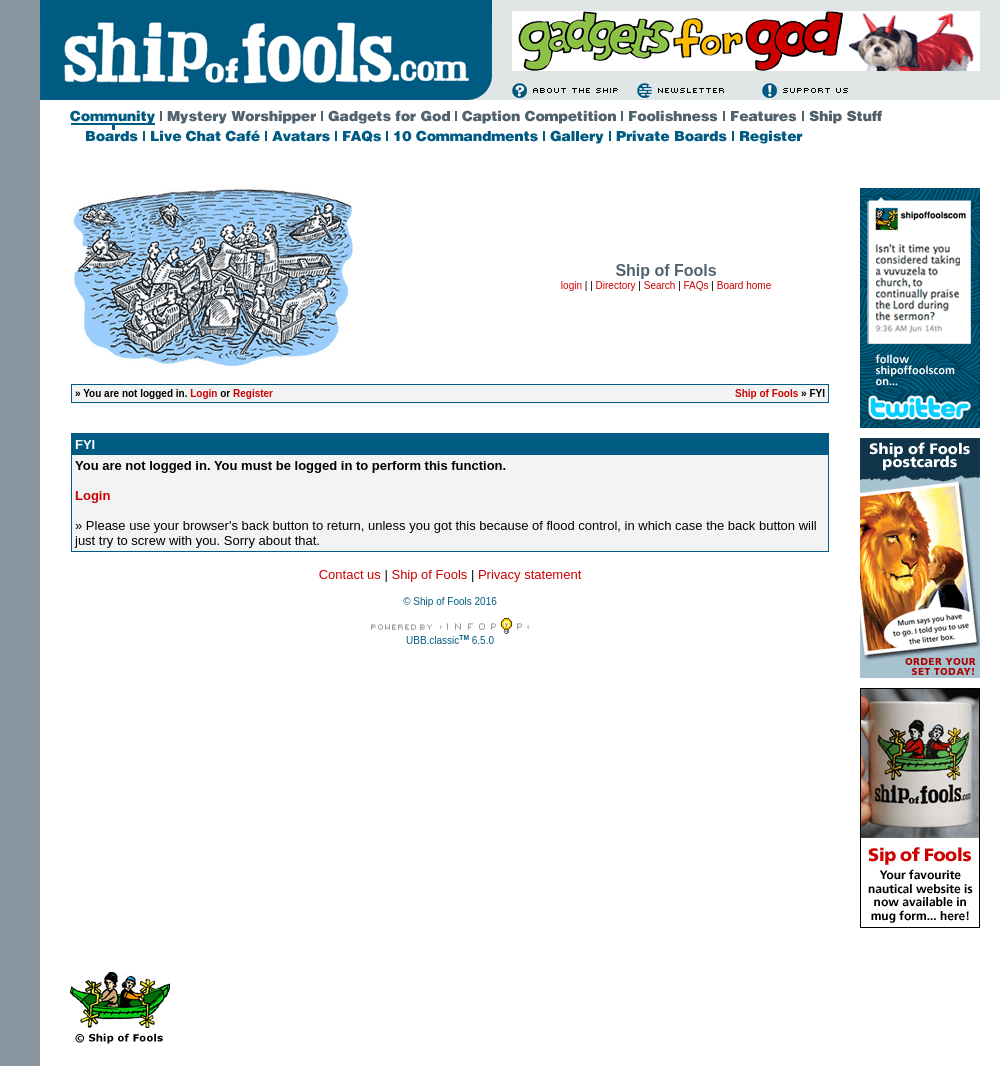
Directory (616, 285)
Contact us (350, 574)
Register (253, 393)
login (571, 285)
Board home (744, 285)
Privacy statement (529, 574)
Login (203, 393)
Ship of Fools (766, 393)
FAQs (696, 285)
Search (660, 285)
